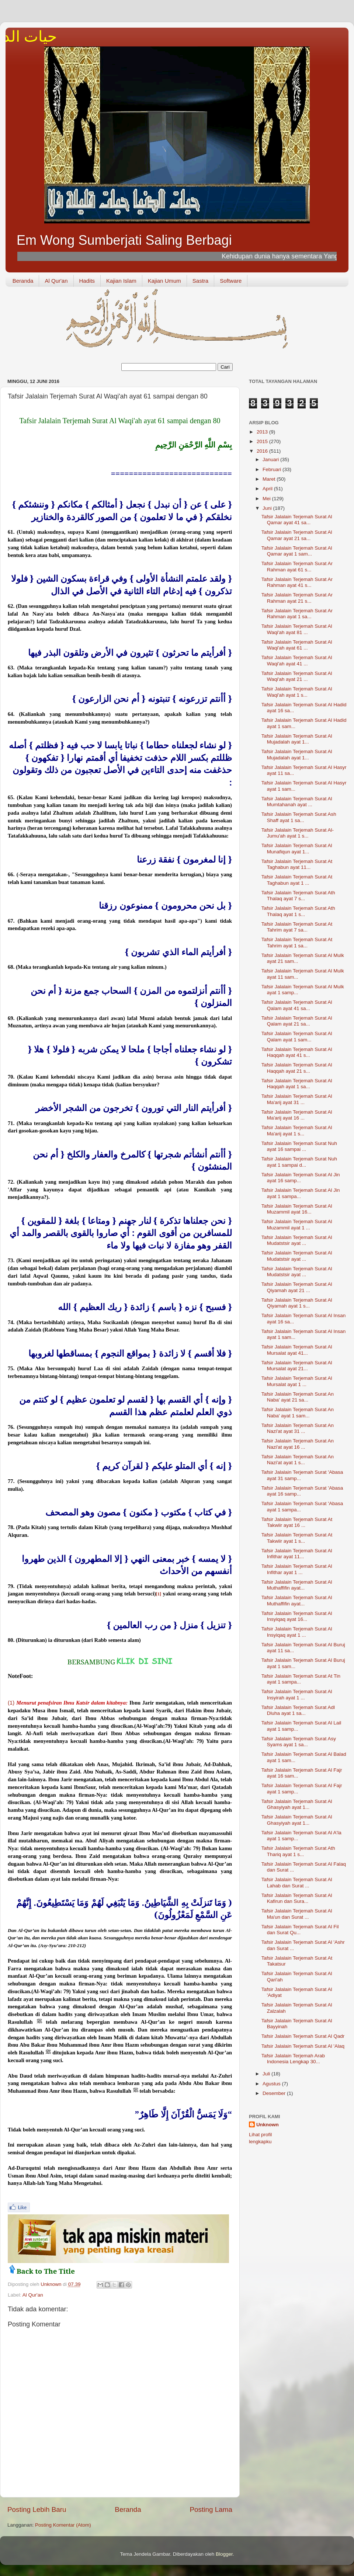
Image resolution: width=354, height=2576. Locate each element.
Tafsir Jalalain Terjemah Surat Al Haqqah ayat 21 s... (296, 1067)
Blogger (224, 2554)
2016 (263, 451)
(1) (11, 1703)
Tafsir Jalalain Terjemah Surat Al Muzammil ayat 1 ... (296, 1224)
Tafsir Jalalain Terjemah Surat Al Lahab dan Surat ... (296, 1882)
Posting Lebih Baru (36, 2509)
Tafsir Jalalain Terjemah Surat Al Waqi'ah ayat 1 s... (296, 691)
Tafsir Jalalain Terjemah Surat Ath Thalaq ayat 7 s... (298, 895)
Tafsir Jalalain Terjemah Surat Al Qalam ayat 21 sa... (296, 1021)
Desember (275, 2093)
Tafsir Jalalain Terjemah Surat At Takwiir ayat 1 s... (297, 1537)
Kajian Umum (164, 281)
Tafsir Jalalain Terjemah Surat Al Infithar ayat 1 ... (296, 1569)
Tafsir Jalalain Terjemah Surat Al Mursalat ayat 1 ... (296, 1381)
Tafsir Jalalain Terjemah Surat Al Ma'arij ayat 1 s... (296, 1130)
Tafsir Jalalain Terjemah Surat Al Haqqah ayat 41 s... (296, 1052)
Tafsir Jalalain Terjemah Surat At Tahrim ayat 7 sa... (297, 927)
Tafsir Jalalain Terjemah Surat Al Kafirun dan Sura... (296, 1898)
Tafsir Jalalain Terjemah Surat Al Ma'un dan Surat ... (296, 1913)
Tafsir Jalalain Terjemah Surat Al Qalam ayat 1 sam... (296, 1036)
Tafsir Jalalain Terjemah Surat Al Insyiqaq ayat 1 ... (296, 1631)
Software (231, 281)
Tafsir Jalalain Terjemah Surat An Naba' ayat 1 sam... (297, 1412)
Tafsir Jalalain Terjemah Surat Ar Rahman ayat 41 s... (297, 582)
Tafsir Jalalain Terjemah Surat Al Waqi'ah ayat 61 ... (296, 645)
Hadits (87, 281)
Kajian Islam (121, 281)
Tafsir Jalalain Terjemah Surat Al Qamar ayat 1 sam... (296, 551)
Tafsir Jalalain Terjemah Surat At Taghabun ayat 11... (297, 864)
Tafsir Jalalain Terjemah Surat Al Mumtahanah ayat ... (296, 801)
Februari (272, 469)
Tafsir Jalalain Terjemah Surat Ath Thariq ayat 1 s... (298, 1851)
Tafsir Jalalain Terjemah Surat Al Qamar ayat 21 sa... (296, 535)
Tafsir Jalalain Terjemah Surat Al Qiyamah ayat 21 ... (296, 1287)
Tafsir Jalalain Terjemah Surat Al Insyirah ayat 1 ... (296, 1694)
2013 (263, 432)
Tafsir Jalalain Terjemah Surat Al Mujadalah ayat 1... (296, 739)
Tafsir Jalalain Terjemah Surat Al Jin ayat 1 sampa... (300, 1193)
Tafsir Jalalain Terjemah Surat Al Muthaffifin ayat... (296, 1585)
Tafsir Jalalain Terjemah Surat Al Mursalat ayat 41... (296, 1349)
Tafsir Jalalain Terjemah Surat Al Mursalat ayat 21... (296, 1365)
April (268, 488)
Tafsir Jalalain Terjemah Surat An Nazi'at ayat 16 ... (297, 1443)
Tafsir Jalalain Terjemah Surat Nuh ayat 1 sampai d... (299, 1161)
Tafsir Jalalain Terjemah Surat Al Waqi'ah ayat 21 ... (296, 676)
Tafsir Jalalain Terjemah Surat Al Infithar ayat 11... (296, 1553)
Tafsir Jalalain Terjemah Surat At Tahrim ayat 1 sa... (297, 942)
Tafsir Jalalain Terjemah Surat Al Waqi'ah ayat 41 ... (296, 660)
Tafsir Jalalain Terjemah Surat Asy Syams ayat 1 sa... (298, 1741)
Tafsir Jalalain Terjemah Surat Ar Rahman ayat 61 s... (297, 566)
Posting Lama (211, 2509)
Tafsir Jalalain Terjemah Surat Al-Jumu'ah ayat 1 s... (297, 833)
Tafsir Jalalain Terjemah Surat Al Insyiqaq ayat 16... (296, 1616)
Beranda (23, 281)
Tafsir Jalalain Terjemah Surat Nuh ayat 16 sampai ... (299, 1146)
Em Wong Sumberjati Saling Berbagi (124, 240)
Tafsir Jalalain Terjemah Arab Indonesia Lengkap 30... (293, 2058)
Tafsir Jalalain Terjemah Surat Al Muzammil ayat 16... (296, 1209)
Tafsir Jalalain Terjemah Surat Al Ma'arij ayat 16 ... (296, 1115)
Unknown (267, 2124)
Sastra (200, 281)
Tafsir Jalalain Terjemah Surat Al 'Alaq (302, 2046)
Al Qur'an (56, 281)
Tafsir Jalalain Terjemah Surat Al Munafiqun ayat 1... (296, 848)
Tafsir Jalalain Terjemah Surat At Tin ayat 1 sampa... (300, 1679)
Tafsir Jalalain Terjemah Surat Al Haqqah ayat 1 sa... (296, 1083)
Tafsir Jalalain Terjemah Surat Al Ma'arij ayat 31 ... (296, 1099)
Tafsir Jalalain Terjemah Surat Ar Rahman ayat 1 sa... (297, 613)
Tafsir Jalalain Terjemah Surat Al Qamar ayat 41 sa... (296, 519)
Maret (270, 479)
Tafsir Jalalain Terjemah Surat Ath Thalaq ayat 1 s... (298, 911)
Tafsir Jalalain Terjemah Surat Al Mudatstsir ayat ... (296, 1240)
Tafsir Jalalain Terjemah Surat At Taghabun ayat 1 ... (297, 879)
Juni (268, 508)
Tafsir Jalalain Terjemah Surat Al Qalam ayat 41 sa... (296, 1005)
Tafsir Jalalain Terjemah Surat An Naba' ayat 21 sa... (297, 1397)
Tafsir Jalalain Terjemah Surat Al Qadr (303, 2036)
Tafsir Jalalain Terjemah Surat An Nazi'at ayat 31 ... (297, 1428)
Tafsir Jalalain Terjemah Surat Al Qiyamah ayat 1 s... (296, 1303)
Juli (267, 2074)
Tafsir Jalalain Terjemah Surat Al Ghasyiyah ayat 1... (296, 1804)
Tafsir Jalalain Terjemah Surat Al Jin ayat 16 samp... (300, 1177)
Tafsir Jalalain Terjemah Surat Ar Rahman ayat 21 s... (297, 597)
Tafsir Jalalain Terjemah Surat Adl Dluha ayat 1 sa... (298, 1710)
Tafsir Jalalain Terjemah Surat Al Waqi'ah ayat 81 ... (296, 629)
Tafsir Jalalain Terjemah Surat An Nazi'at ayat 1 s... (297, 1459)
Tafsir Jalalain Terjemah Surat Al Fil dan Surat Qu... (300, 1929)
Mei (267, 498)
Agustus (272, 2083)
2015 (263, 441)
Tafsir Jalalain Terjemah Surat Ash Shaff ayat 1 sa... (298, 817)
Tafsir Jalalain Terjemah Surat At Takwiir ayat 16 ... (297, 1522)
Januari (271, 459)
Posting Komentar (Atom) (63, 2525)
